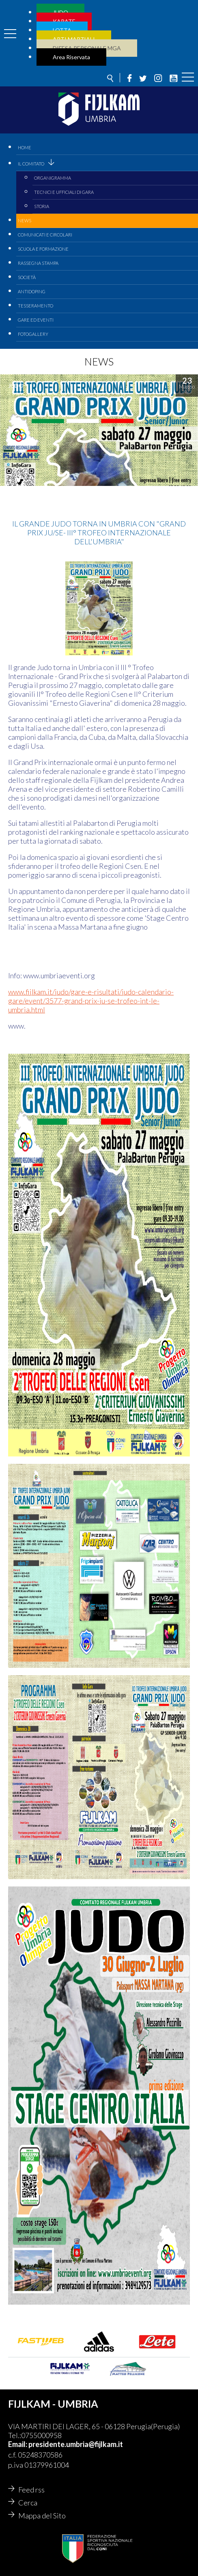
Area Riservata (71, 57)
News (24, 220)
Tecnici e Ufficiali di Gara (64, 192)
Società (27, 277)
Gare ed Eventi (36, 319)
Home (24, 147)
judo (16, 385)
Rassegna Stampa (38, 263)
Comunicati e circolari (45, 234)
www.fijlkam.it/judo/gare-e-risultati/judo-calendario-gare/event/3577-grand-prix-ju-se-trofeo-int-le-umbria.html (91, 1000)
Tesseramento (35, 305)
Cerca (27, 2502)
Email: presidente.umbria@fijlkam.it (65, 2444)
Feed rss (31, 2489)
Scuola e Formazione (43, 248)
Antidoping (31, 291)
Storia (41, 206)
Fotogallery (33, 334)
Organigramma (52, 177)
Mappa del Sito (42, 2515)
